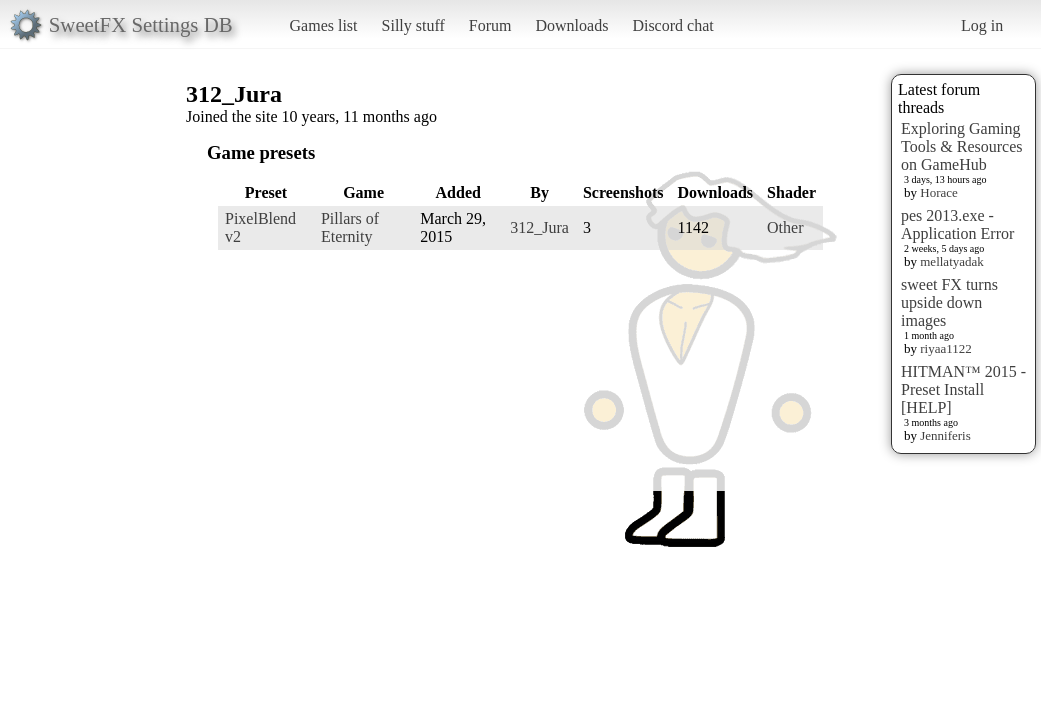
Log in (982, 25)
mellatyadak (952, 261)
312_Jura (539, 227)
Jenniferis (945, 435)
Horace (939, 192)
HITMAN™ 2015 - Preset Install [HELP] (963, 389)
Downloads (571, 25)
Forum (490, 25)
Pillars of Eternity (350, 227)
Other (785, 227)
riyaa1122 (946, 348)
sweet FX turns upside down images (949, 302)
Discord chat (672, 25)
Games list (324, 25)
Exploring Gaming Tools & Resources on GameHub (962, 146)
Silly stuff (413, 25)
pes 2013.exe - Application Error (957, 224)
